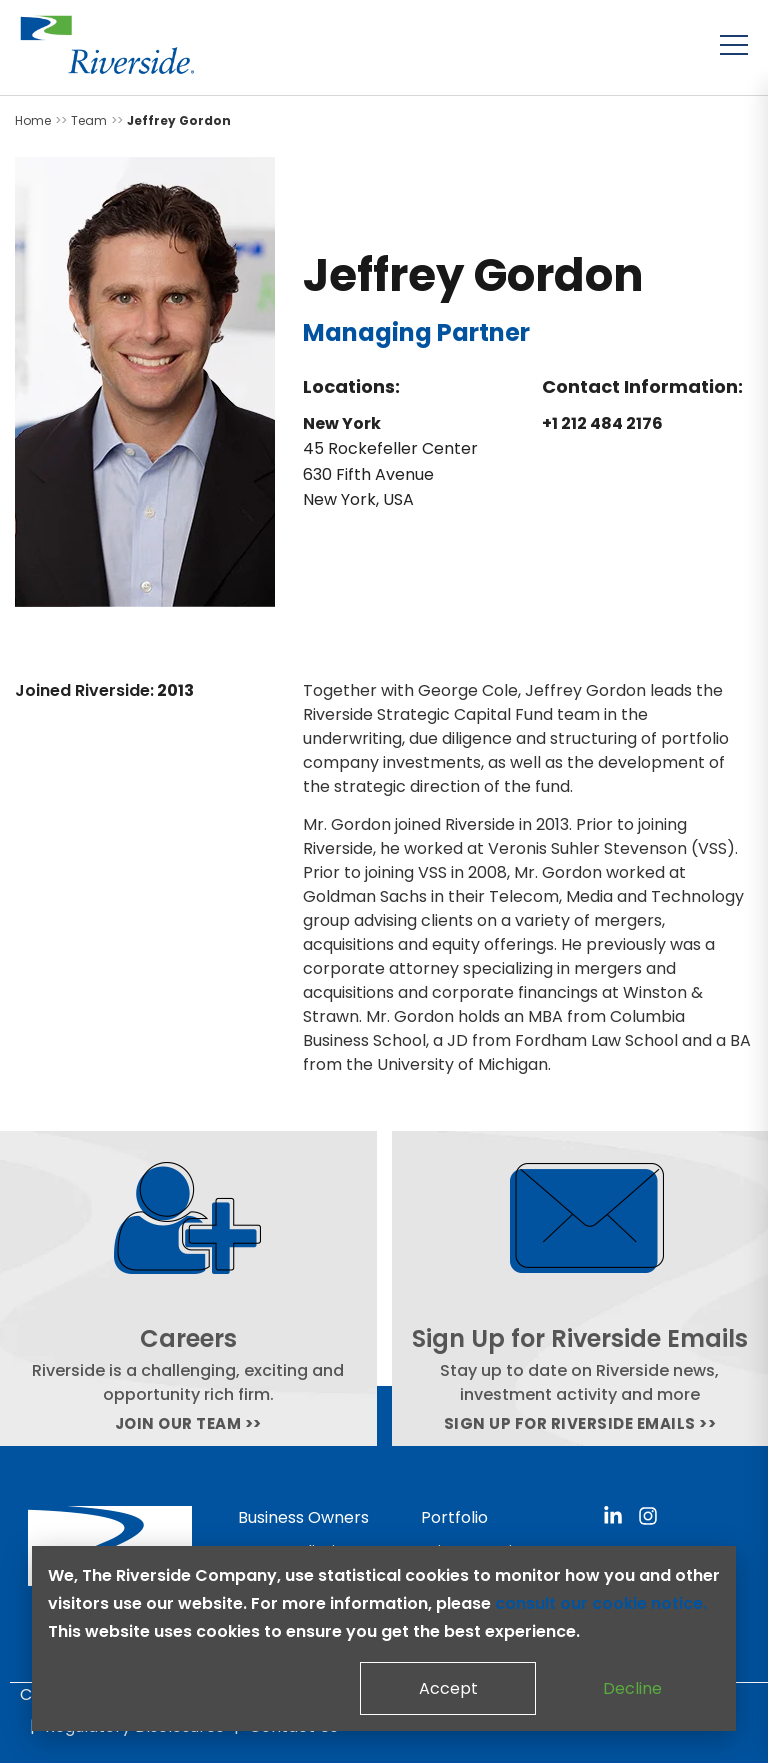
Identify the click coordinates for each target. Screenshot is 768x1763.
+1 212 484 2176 (602, 423)
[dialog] (384, 1638)
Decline (632, 1688)
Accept (448, 1688)
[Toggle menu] (734, 45)
